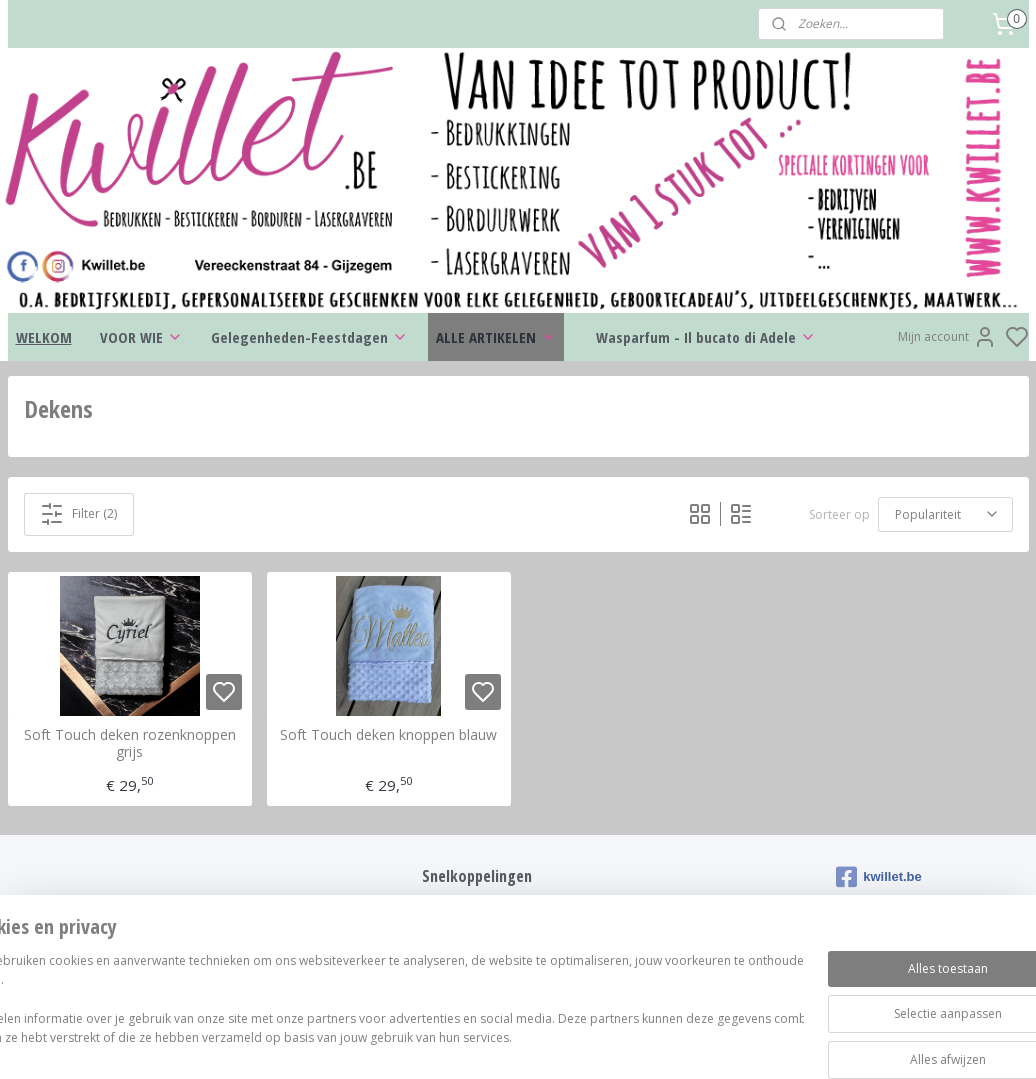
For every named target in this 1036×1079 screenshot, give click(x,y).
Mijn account (947, 337)
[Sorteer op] (945, 513)
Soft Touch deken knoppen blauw (388, 735)
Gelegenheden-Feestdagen (309, 337)
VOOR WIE (141, 337)
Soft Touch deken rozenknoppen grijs (130, 744)
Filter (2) (78, 513)
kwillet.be (879, 877)
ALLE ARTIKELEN (496, 337)
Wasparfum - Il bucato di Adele (706, 337)
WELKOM (44, 337)
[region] (386, 1009)
